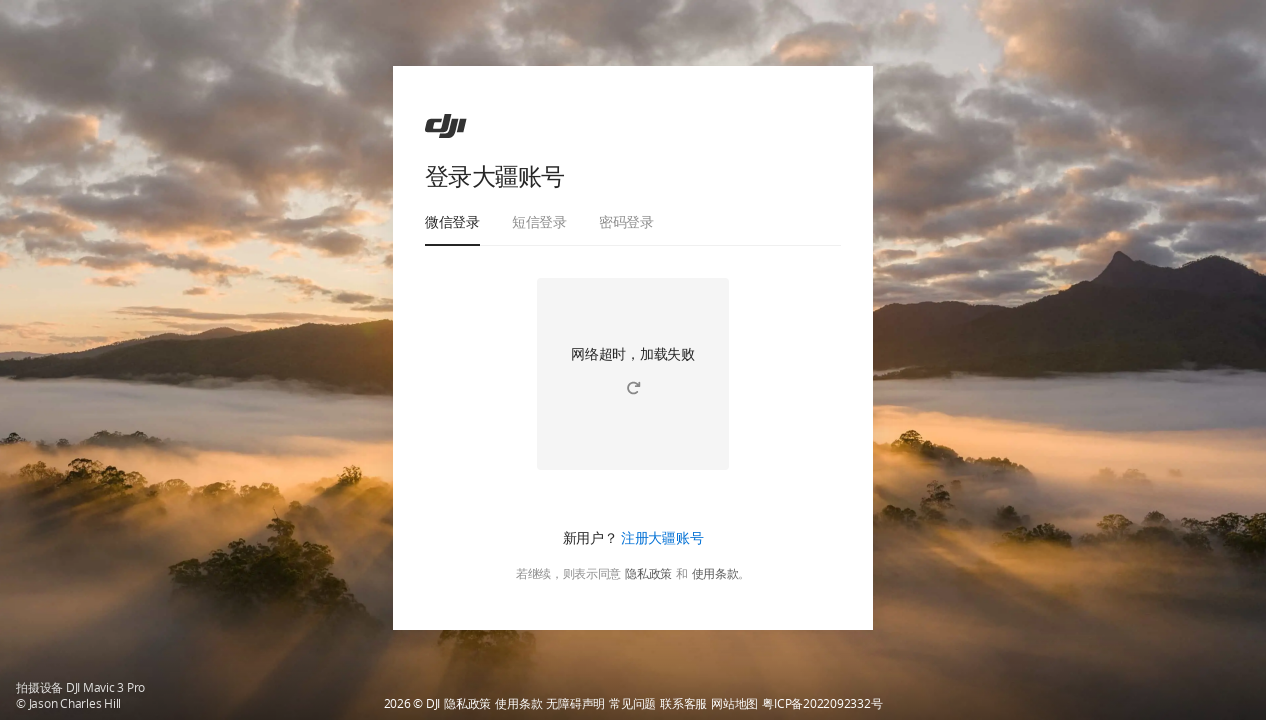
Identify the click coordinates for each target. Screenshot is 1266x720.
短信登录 (539, 221)
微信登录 (452, 221)
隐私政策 (648, 574)
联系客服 (683, 704)
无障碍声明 (575, 704)
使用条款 (715, 574)
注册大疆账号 (662, 537)
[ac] (446, 126)
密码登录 (626, 221)
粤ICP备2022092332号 (822, 704)
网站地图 (734, 704)
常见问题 (632, 704)
